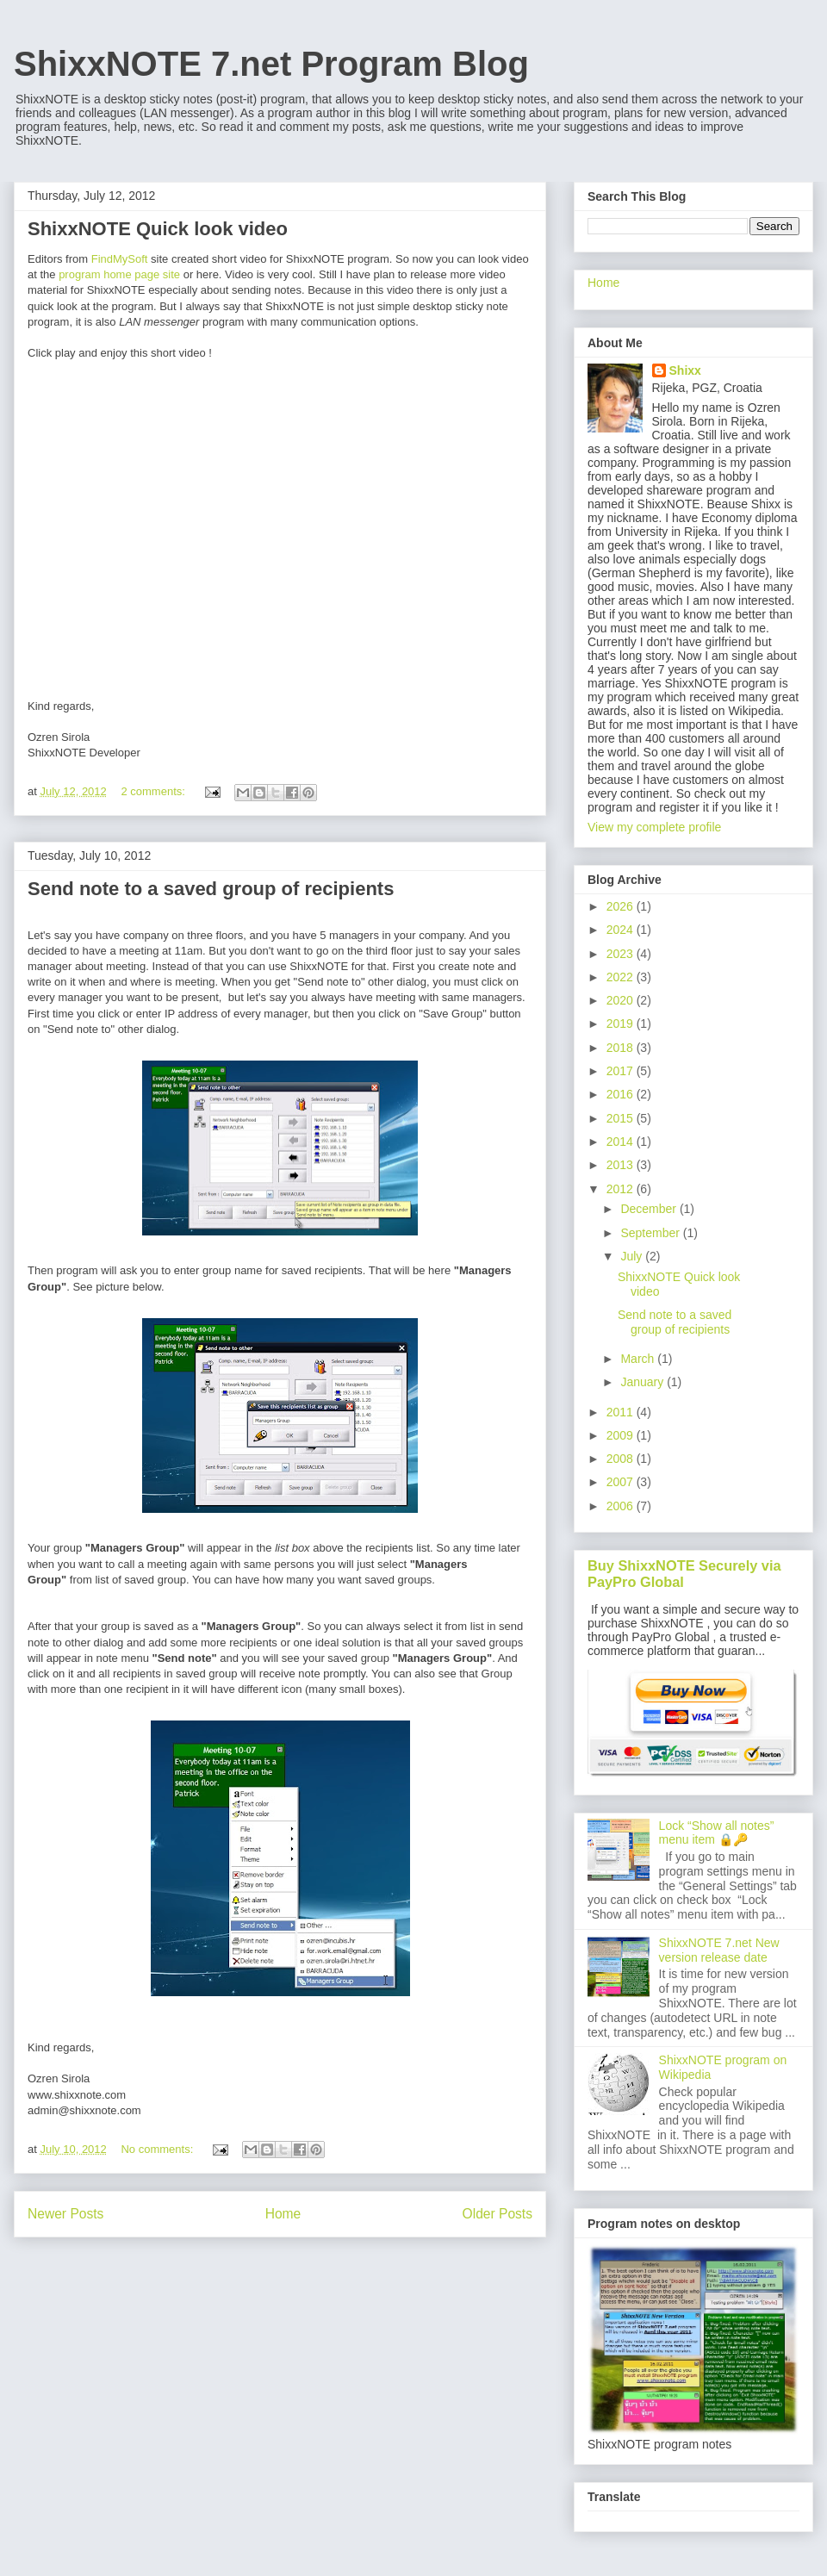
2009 (621, 1435)
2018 (621, 1048)
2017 (621, 1071)
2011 (621, 1412)
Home (283, 2213)
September (651, 1233)
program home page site (119, 274)
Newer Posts (65, 2213)
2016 (621, 1094)
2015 (621, 1118)
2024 (621, 929)
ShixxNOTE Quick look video (158, 229)
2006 (621, 1506)
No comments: (158, 2149)
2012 (621, 1189)
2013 (621, 1165)
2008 (621, 1458)
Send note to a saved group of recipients (211, 888)
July (632, 1256)
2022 (621, 977)
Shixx (685, 370)
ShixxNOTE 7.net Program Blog (271, 64)
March (638, 1359)
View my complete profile (654, 827)
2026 (621, 906)
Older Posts (497, 2213)
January (643, 1382)
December (649, 1209)
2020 (621, 1000)
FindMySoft (119, 258)
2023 (621, 954)
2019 (621, 1023)
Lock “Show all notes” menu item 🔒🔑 (716, 1833)
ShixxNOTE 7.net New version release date (719, 1950)
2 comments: (154, 791)
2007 (621, 1482)
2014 (621, 1141)
